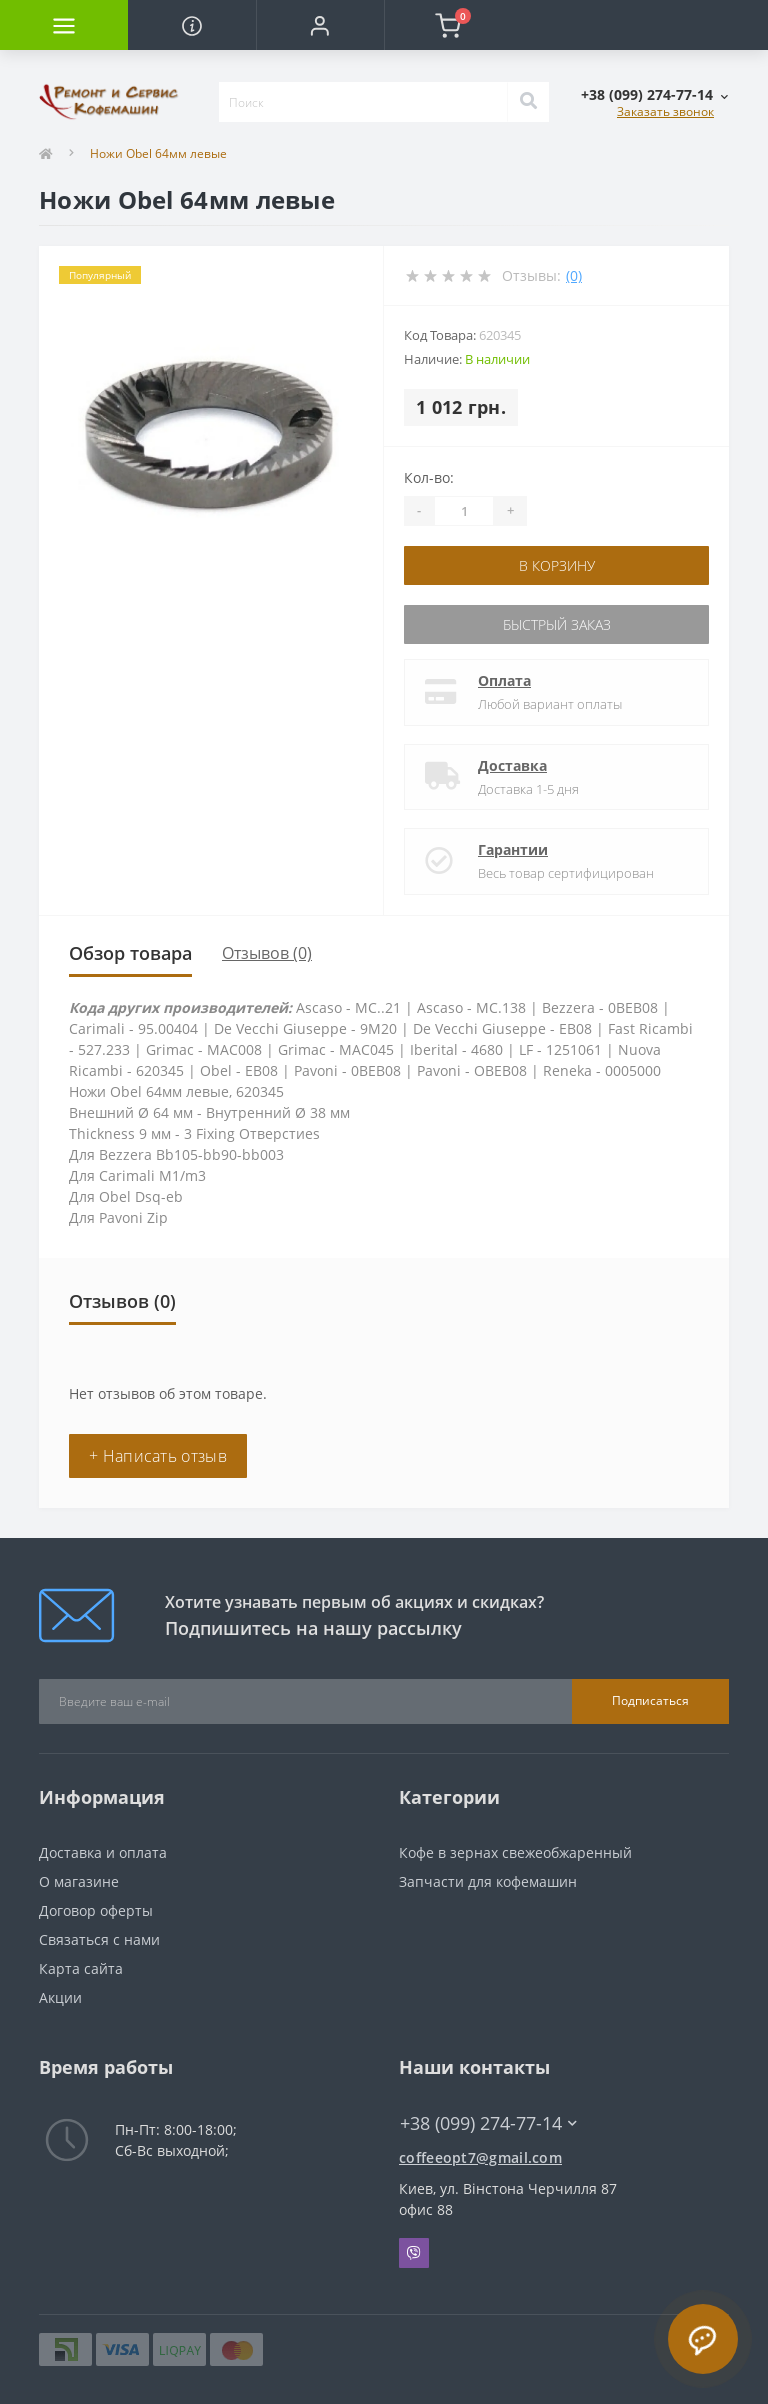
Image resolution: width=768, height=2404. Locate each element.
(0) (574, 275)
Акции (60, 1997)
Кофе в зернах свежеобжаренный (515, 1852)
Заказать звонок (665, 111)
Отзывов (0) (267, 953)
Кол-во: (429, 477)
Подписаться (650, 1700)
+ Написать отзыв (158, 1456)
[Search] (528, 102)
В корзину (557, 565)
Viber (414, 2253)
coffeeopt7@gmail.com (480, 2157)
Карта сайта (81, 1968)
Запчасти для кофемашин (488, 1881)
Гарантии (513, 849)
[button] (320, 25)
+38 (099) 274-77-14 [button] (488, 2123)
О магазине (79, 1881)
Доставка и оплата (103, 1852)
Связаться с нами (99, 1939)
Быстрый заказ (557, 624)
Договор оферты (96, 1910)
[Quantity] (464, 511)
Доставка (512, 765)
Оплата (504, 680)
